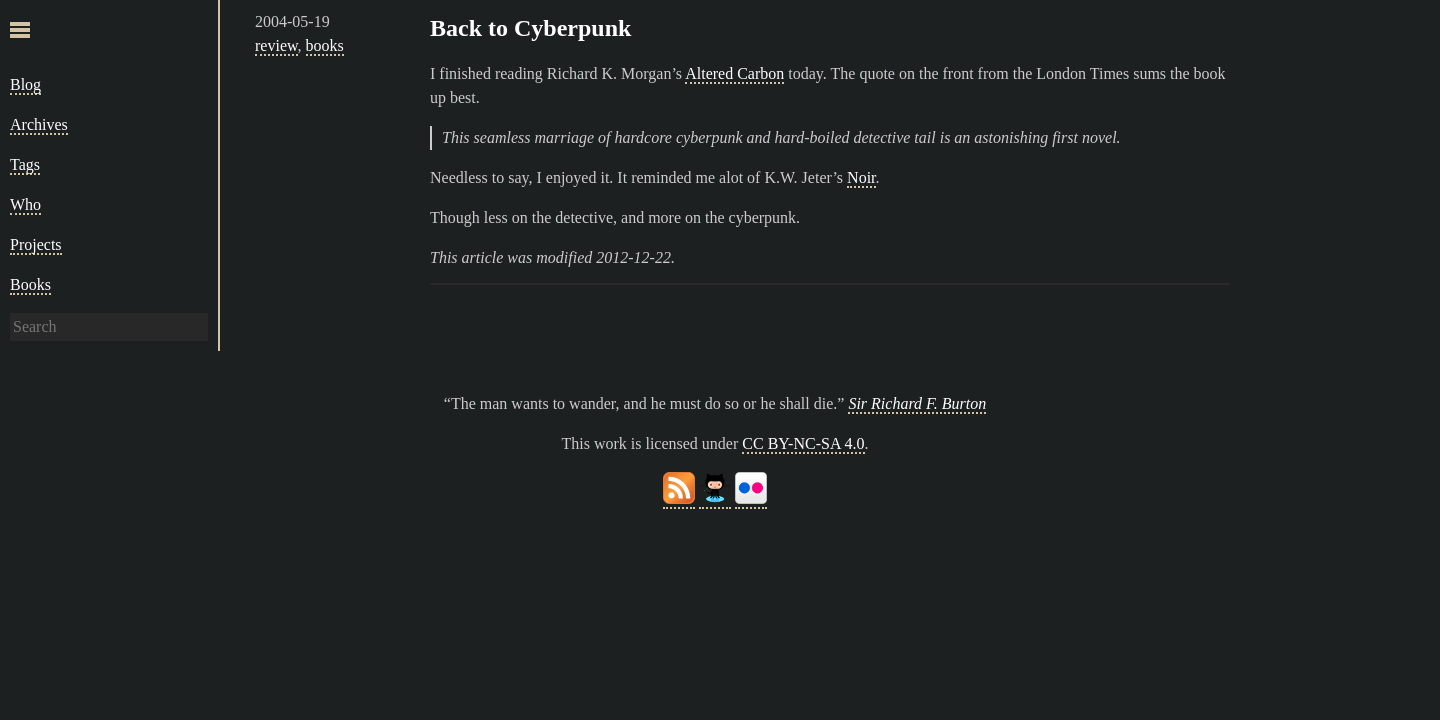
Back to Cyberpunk (530, 28)
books (325, 45)
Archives (39, 124)
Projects (36, 244)
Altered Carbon (734, 73)
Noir (861, 177)
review (276, 45)
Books (30, 284)
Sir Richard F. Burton (917, 403)
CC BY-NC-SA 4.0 (803, 443)
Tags (25, 164)
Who (25, 204)
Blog (25, 84)
